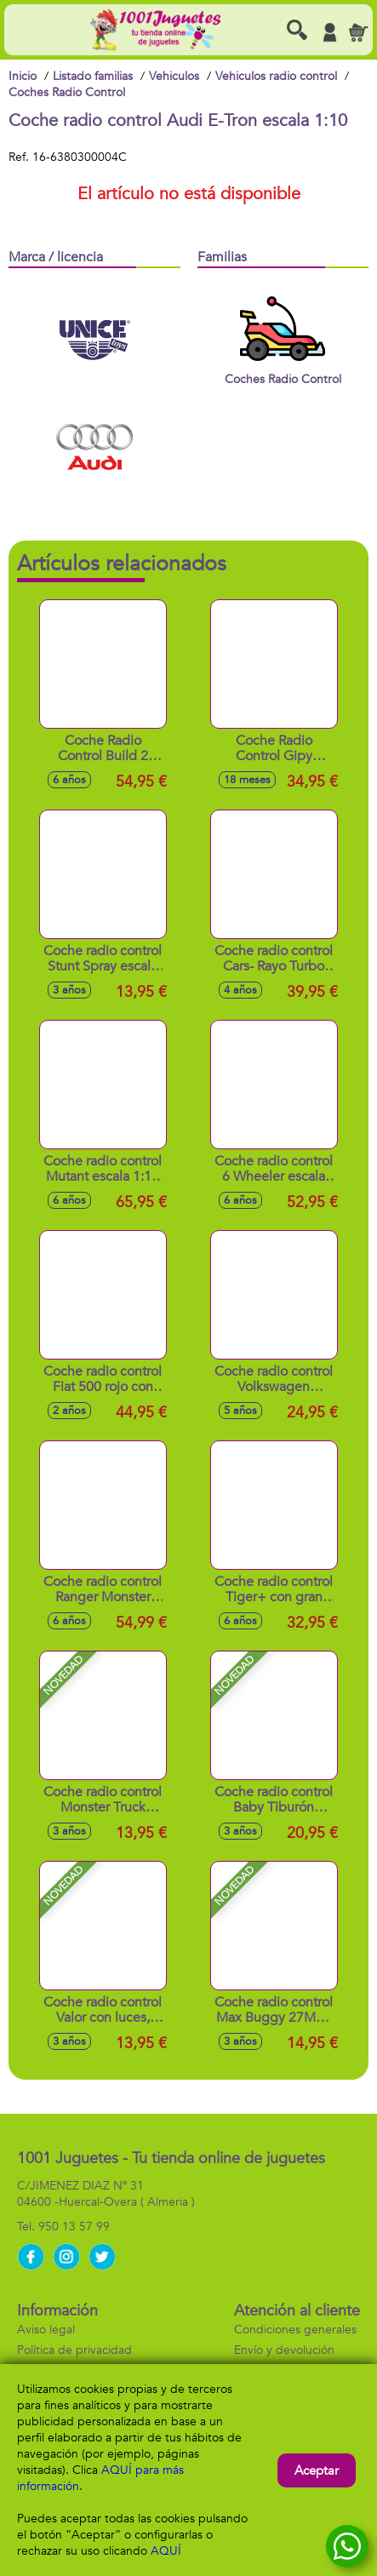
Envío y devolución (284, 2350)
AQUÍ (166, 2551)
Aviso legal (46, 2329)
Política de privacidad (74, 2350)
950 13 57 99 (74, 2226)
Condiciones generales (295, 2329)
